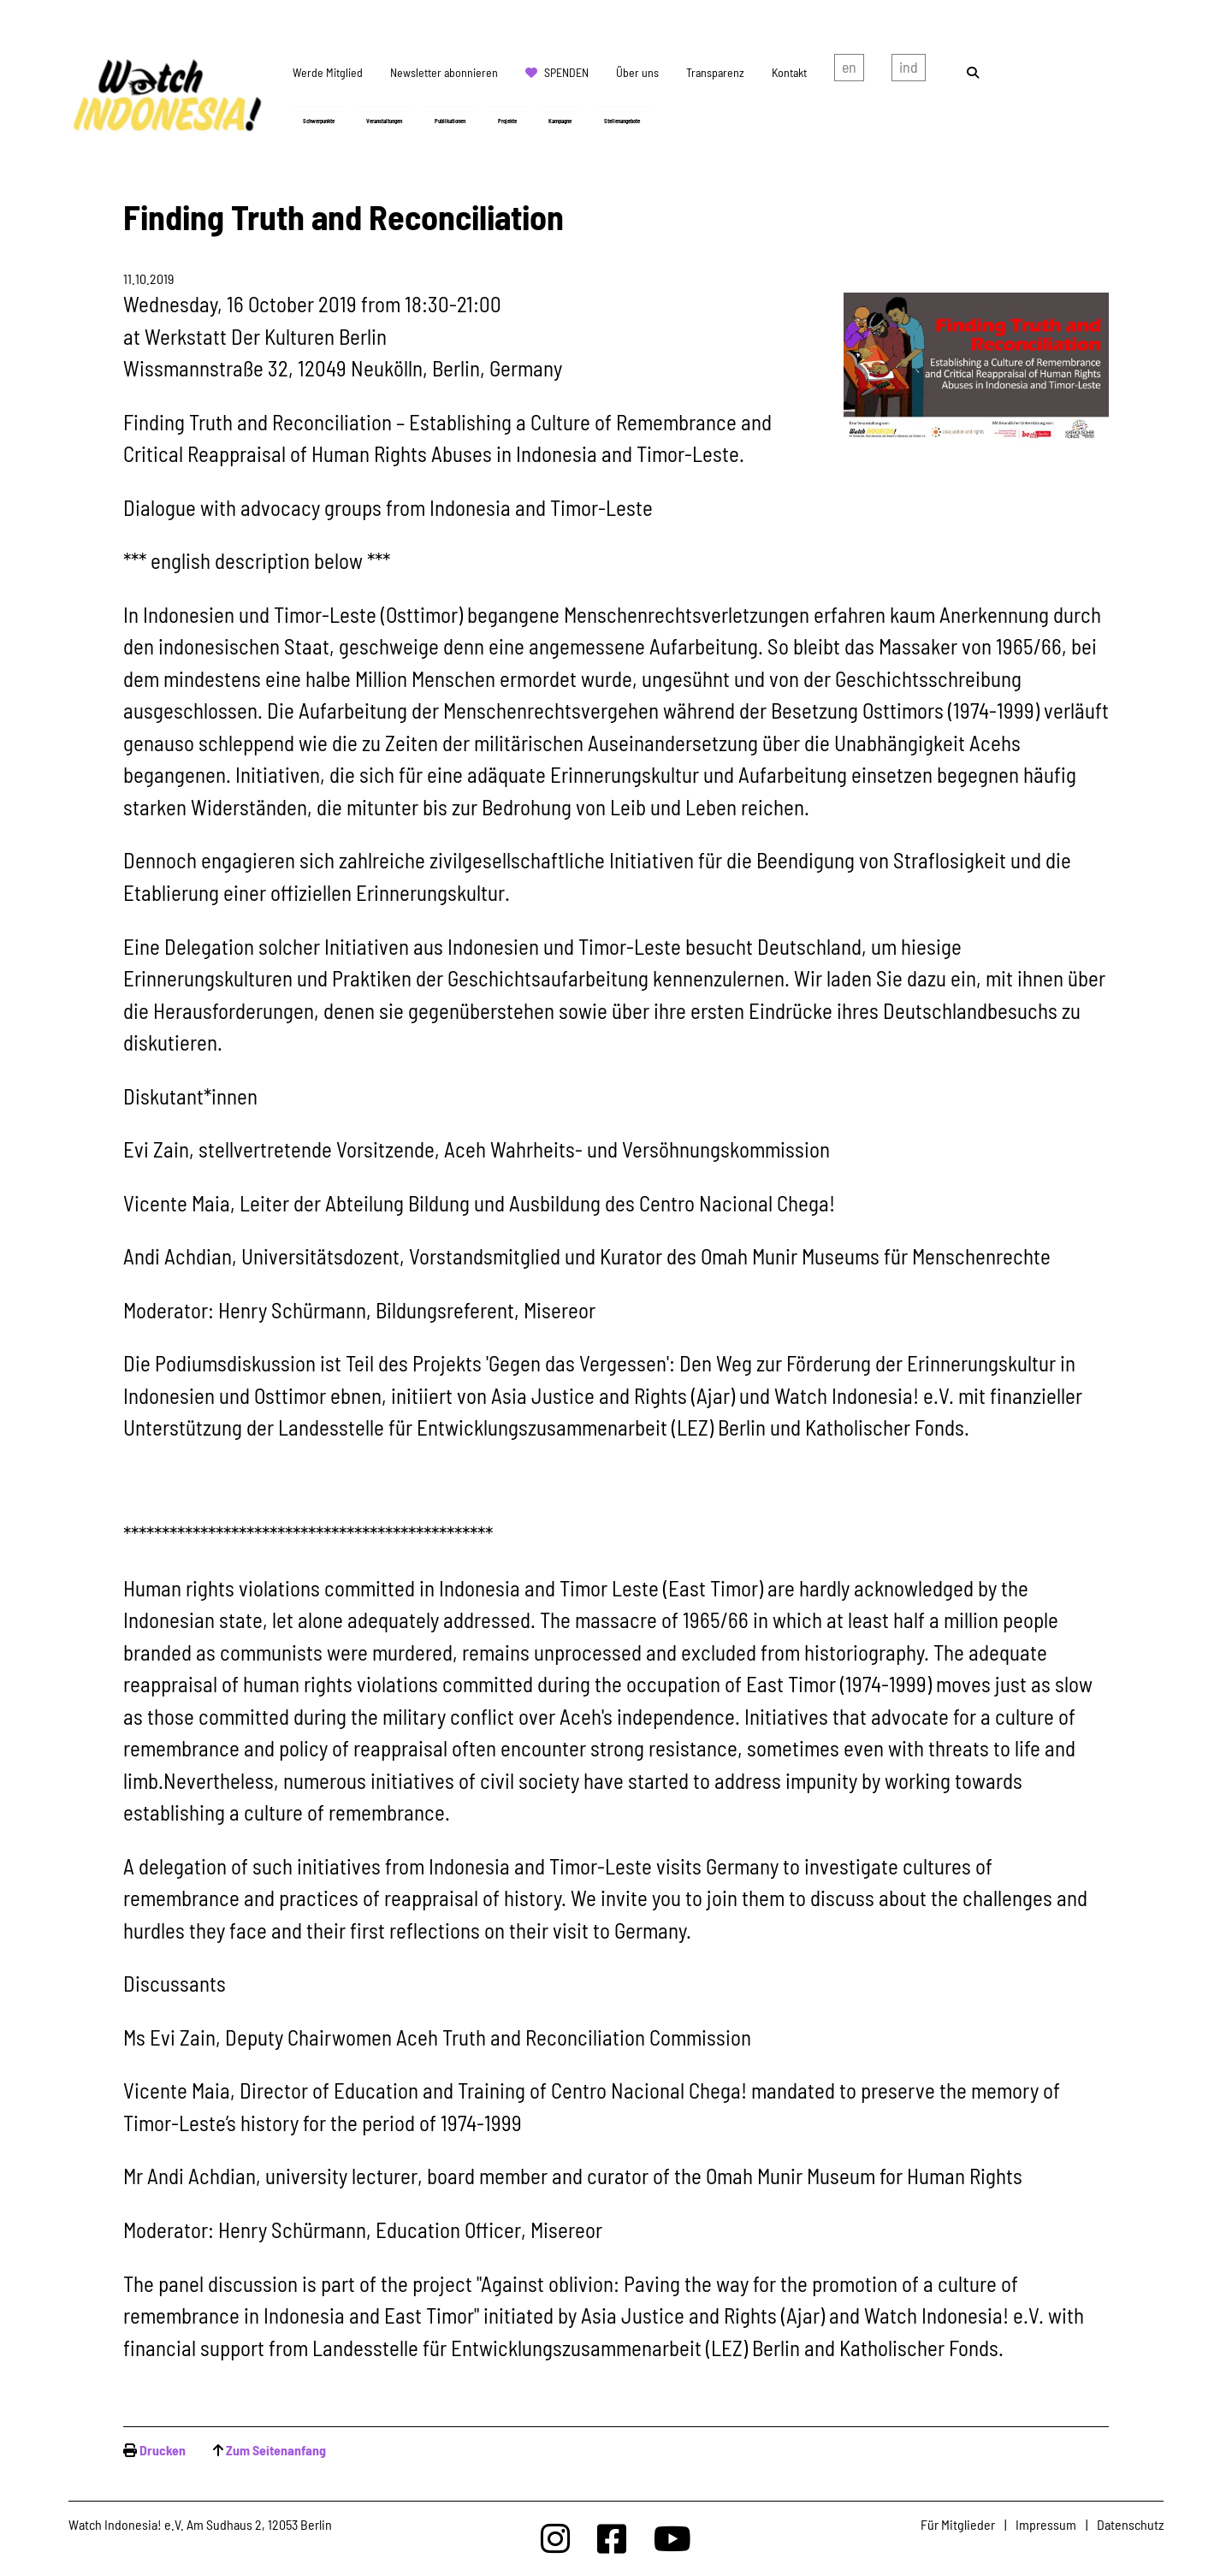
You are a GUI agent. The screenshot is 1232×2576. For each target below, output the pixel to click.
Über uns (637, 72)
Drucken (162, 2450)
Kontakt (789, 72)
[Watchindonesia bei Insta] (555, 2538)
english (849, 71)
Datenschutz (1130, 2524)
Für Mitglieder (958, 2524)
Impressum (1046, 2524)
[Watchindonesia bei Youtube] (672, 2538)
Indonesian (908, 71)
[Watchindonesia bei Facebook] (611, 2538)
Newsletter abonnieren (444, 72)
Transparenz (715, 72)
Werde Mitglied (328, 72)
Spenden (566, 72)
